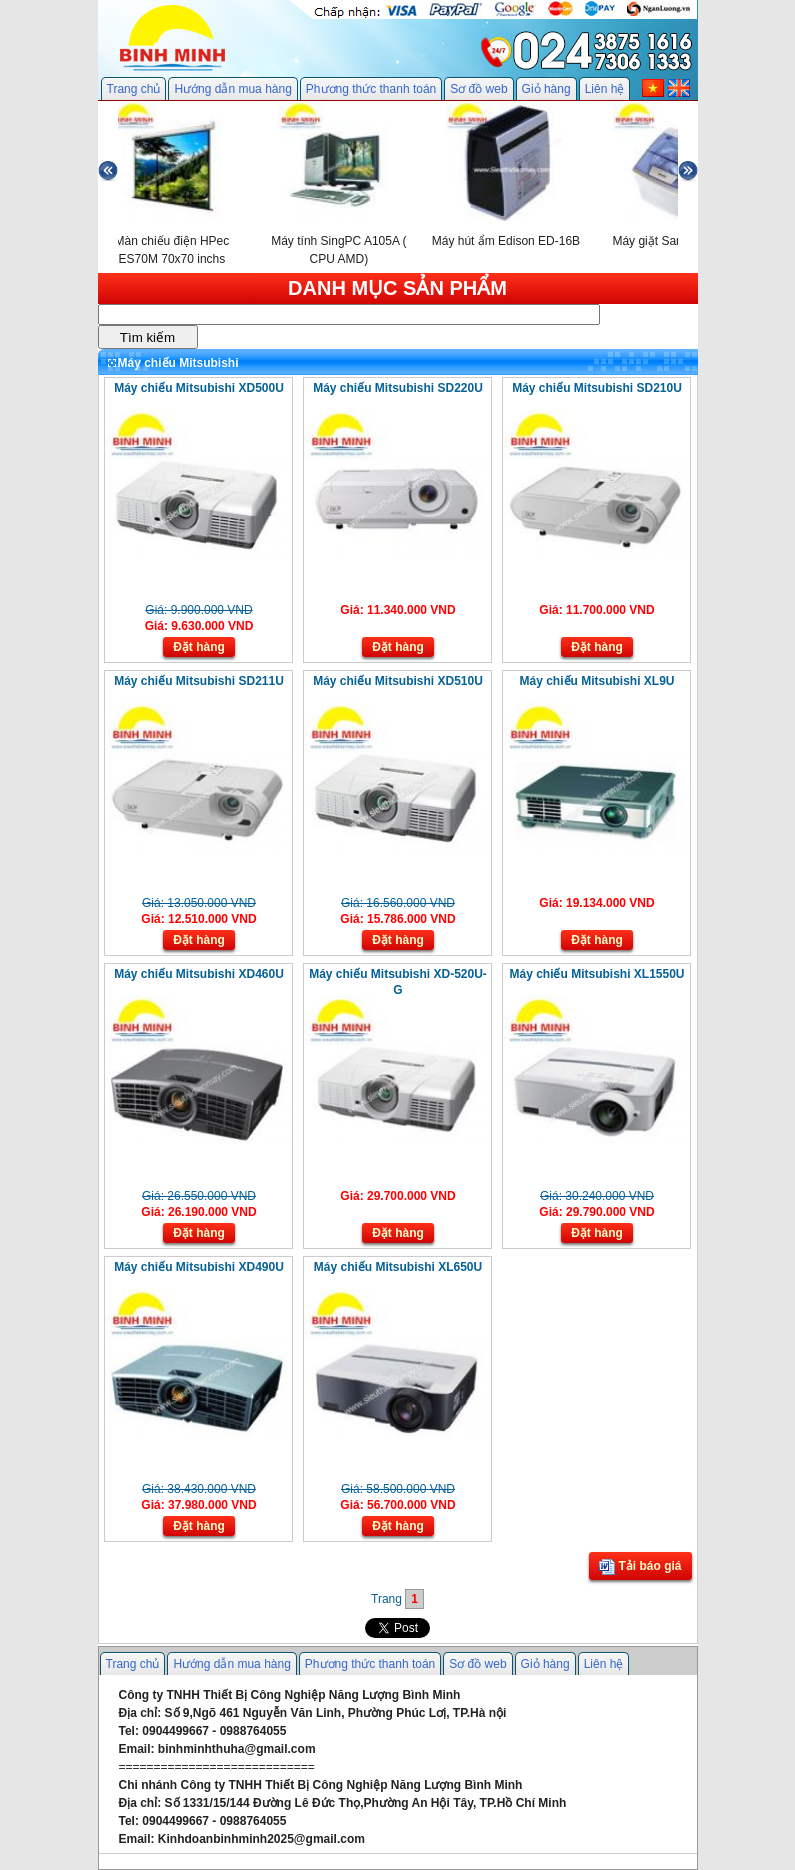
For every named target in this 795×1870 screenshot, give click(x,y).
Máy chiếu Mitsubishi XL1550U (596, 974)
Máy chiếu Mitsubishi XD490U (199, 1267)
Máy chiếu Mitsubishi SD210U (597, 388)
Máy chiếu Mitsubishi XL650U (398, 1267)
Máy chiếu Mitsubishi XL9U (596, 681)
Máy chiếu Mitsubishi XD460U (199, 974)
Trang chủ (134, 89)
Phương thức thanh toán (371, 89)
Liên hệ (605, 89)
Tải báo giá (640, 1567)
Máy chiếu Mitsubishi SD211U (199, 681)
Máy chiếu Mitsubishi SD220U (398, 388)
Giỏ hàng (546, 89)
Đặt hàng (199, 647)
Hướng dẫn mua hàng (232, 89)
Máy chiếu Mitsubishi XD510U (398, 681)
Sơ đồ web (478, 89)
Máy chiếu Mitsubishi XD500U (199, 388)
